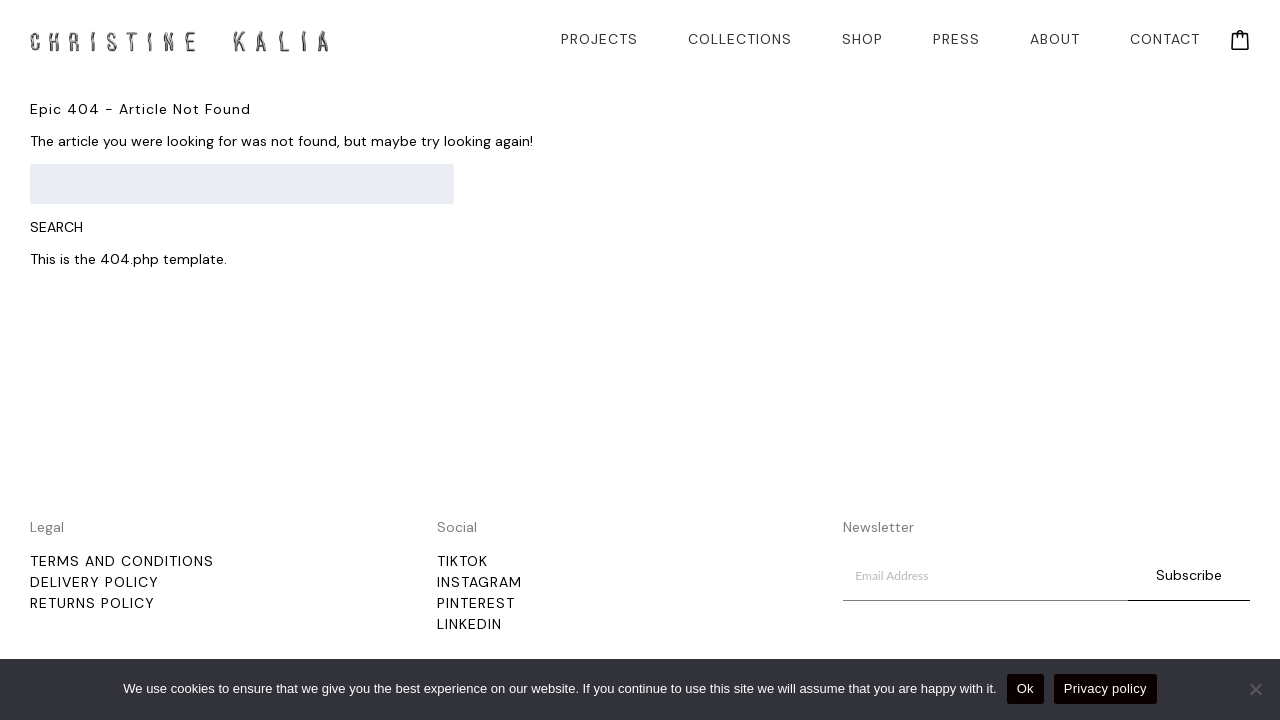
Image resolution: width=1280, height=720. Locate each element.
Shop (862, 39)
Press (956, 39)
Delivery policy (94, 582)
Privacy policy (1105, 688)
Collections (740, 39)
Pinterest (476, 603)
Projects (599, 39)
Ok (1025, 688)
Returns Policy (92, 603)
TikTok (462, 561)
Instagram (479, 582)
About (1055, 39)
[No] (1255, 689)
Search (56, 227)
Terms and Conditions (122, 561)
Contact (1165, 39)
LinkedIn (469, 624)
